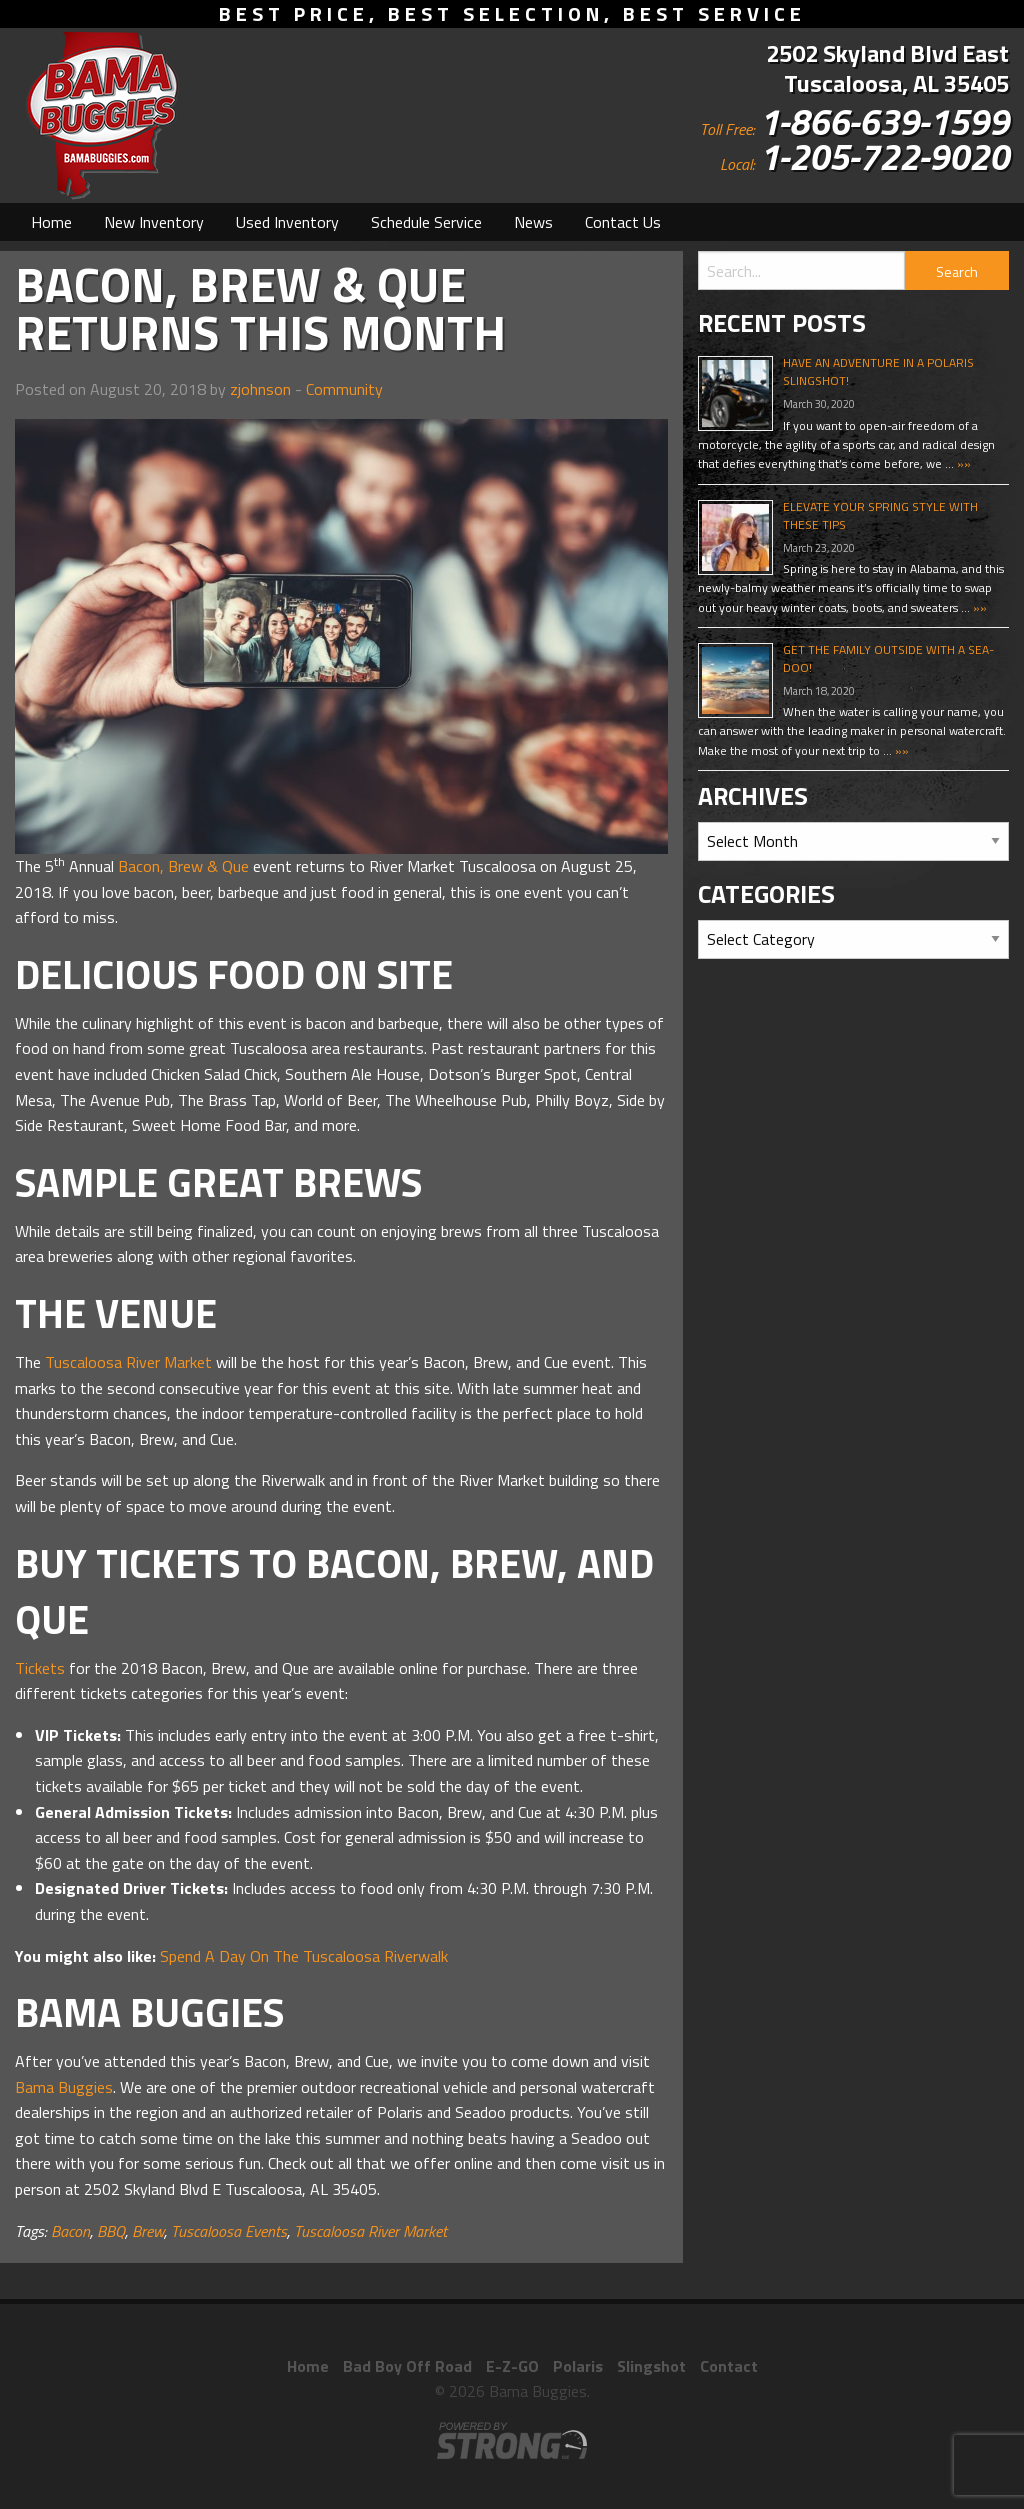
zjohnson (260, 389)
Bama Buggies (64, 2087)
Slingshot (651, 2366)
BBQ (111, 2231)
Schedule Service (426, 222)
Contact (729, 2366)
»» (962, 463)
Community (344, 389)
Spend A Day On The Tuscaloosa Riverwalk (304, 1956)
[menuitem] (51, 222)
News (533, 222)
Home (51, 222)
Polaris (578, 2366)
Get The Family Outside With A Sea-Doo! (888, 658)
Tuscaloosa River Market (128, 1362)
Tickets (40, 1668)
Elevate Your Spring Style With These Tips (880, 515)
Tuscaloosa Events (229, 2231)
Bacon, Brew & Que (183, 866)
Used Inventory (287, 222)
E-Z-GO (512, 2366)
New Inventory (154, 222)
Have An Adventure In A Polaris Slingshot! (878, 371)
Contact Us (623, 222)
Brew (148, 2231)
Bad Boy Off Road (407, 2366)
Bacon (70, 2231)
